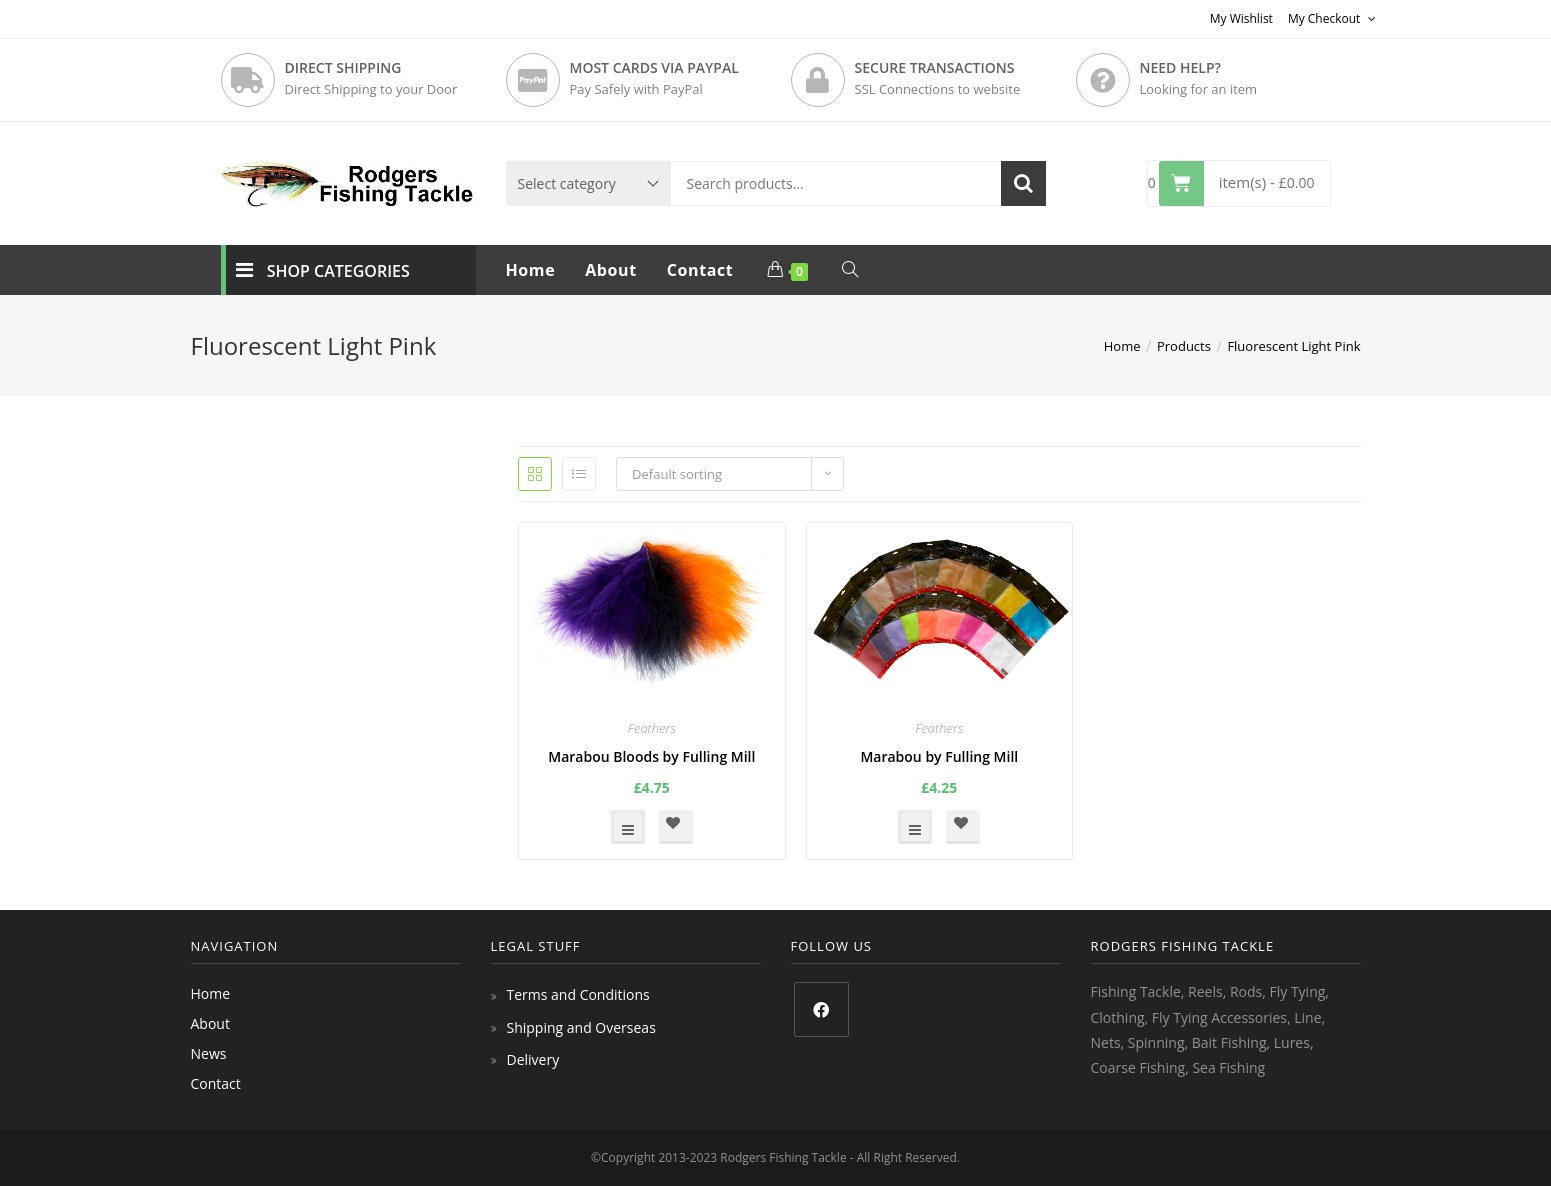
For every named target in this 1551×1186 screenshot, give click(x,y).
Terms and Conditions (578, 994)
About (210, 1023)
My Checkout (1332, 18)
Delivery (533, 1059)
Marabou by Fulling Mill (939, 756)
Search (1023, 183)
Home (211, 993)
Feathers (652, 728)
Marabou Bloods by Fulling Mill (651, 756)
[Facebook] (821, 1009)
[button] (676, 827)
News (209, 1053)
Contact (216, 1083)
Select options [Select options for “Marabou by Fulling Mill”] (915, 827)
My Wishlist (1241, 18)
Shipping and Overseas (581, 1027)
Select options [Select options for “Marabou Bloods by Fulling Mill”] (628, 827)
